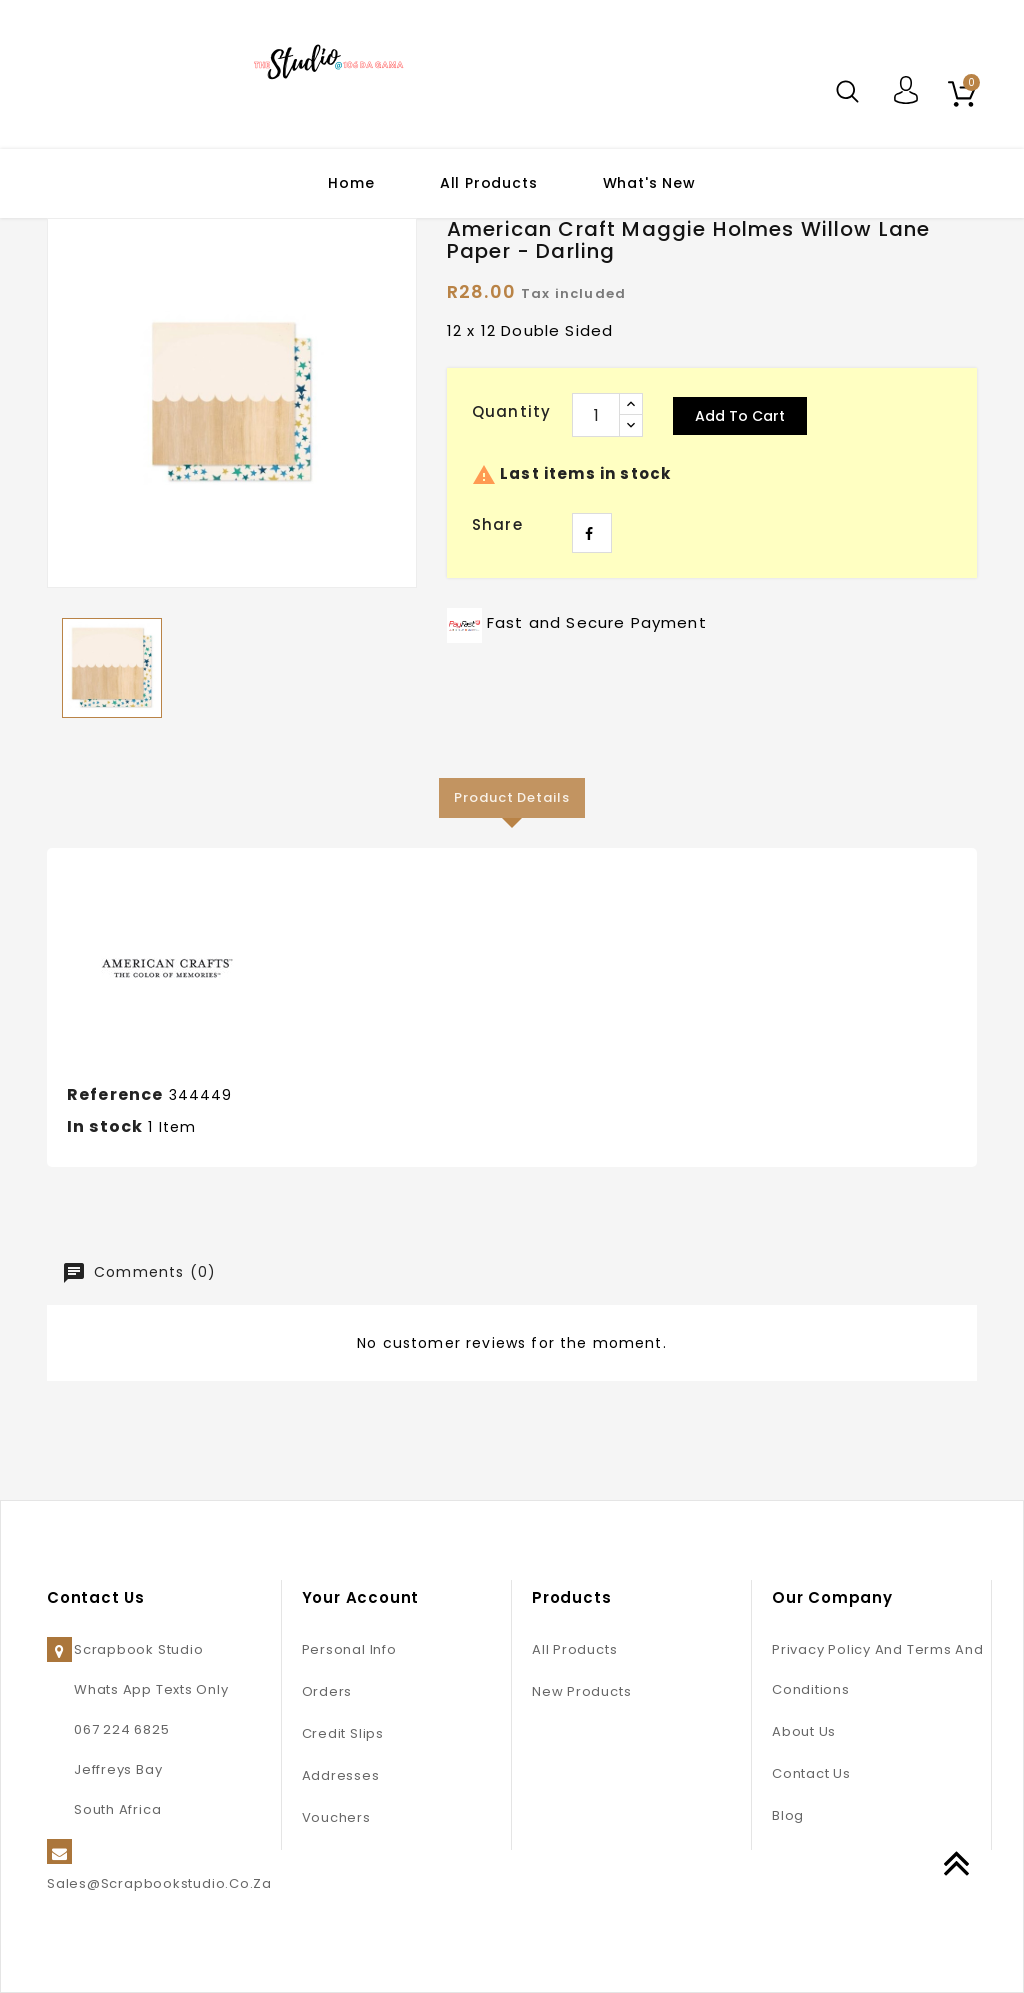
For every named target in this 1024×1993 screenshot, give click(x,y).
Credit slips (343, 1733)
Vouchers (336, 1817)
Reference (115, 1094)
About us (804, 1731)
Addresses (341, 1775)
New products (581, 1691)
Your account (361, 1597)
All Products (489, 183)
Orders (327, 1691)
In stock (105, 1126)
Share (592, 533)
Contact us (811, 1773)
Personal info (349, 1649)
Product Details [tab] (512, 797)
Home (351, 183)
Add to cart (740, 416)
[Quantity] (596, 415)
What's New (649, 183)
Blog (788, 1815)
